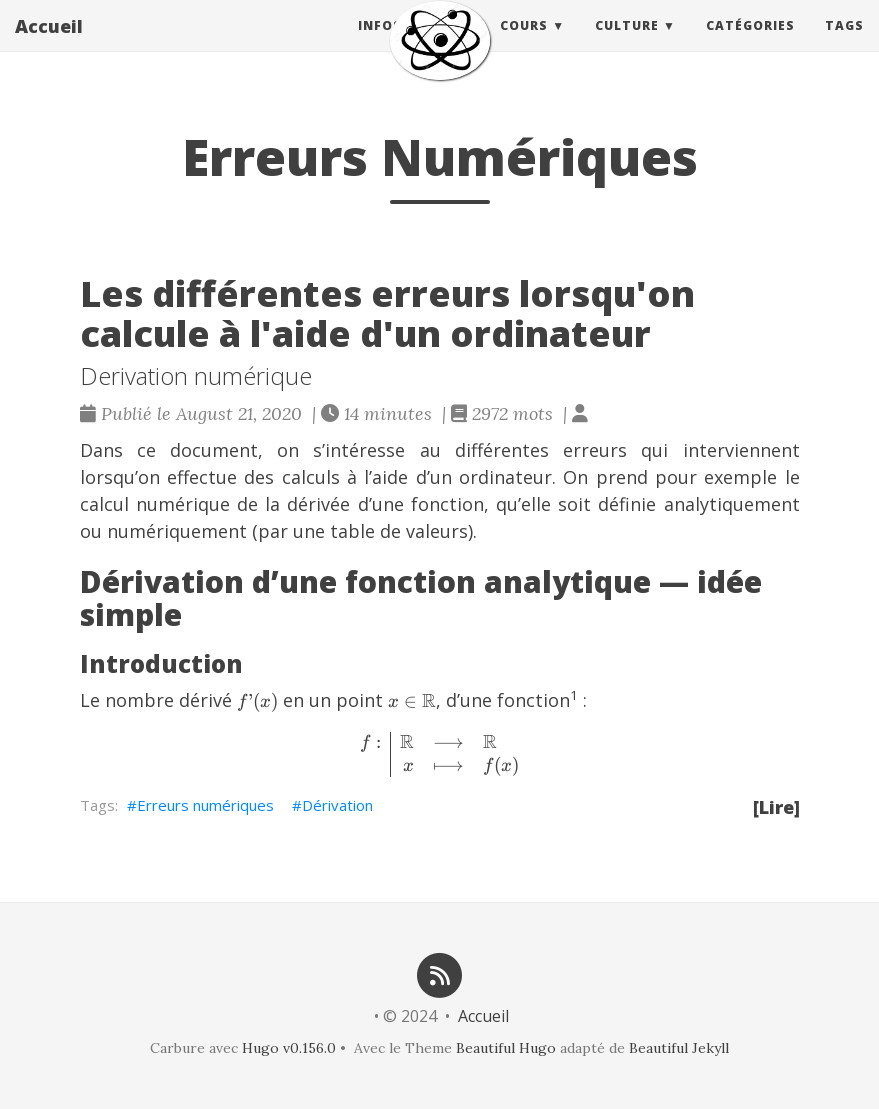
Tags (844, 44)
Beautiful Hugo (506, 1048)
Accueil (49, 45)
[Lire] (776, 807)
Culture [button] (627, 44)
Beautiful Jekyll (679, 1048)
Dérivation (337, 805)
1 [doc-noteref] (574, 695)
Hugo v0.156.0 (289, 1048)
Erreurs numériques (205, 805)
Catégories (750, 44)
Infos (380, 44)
